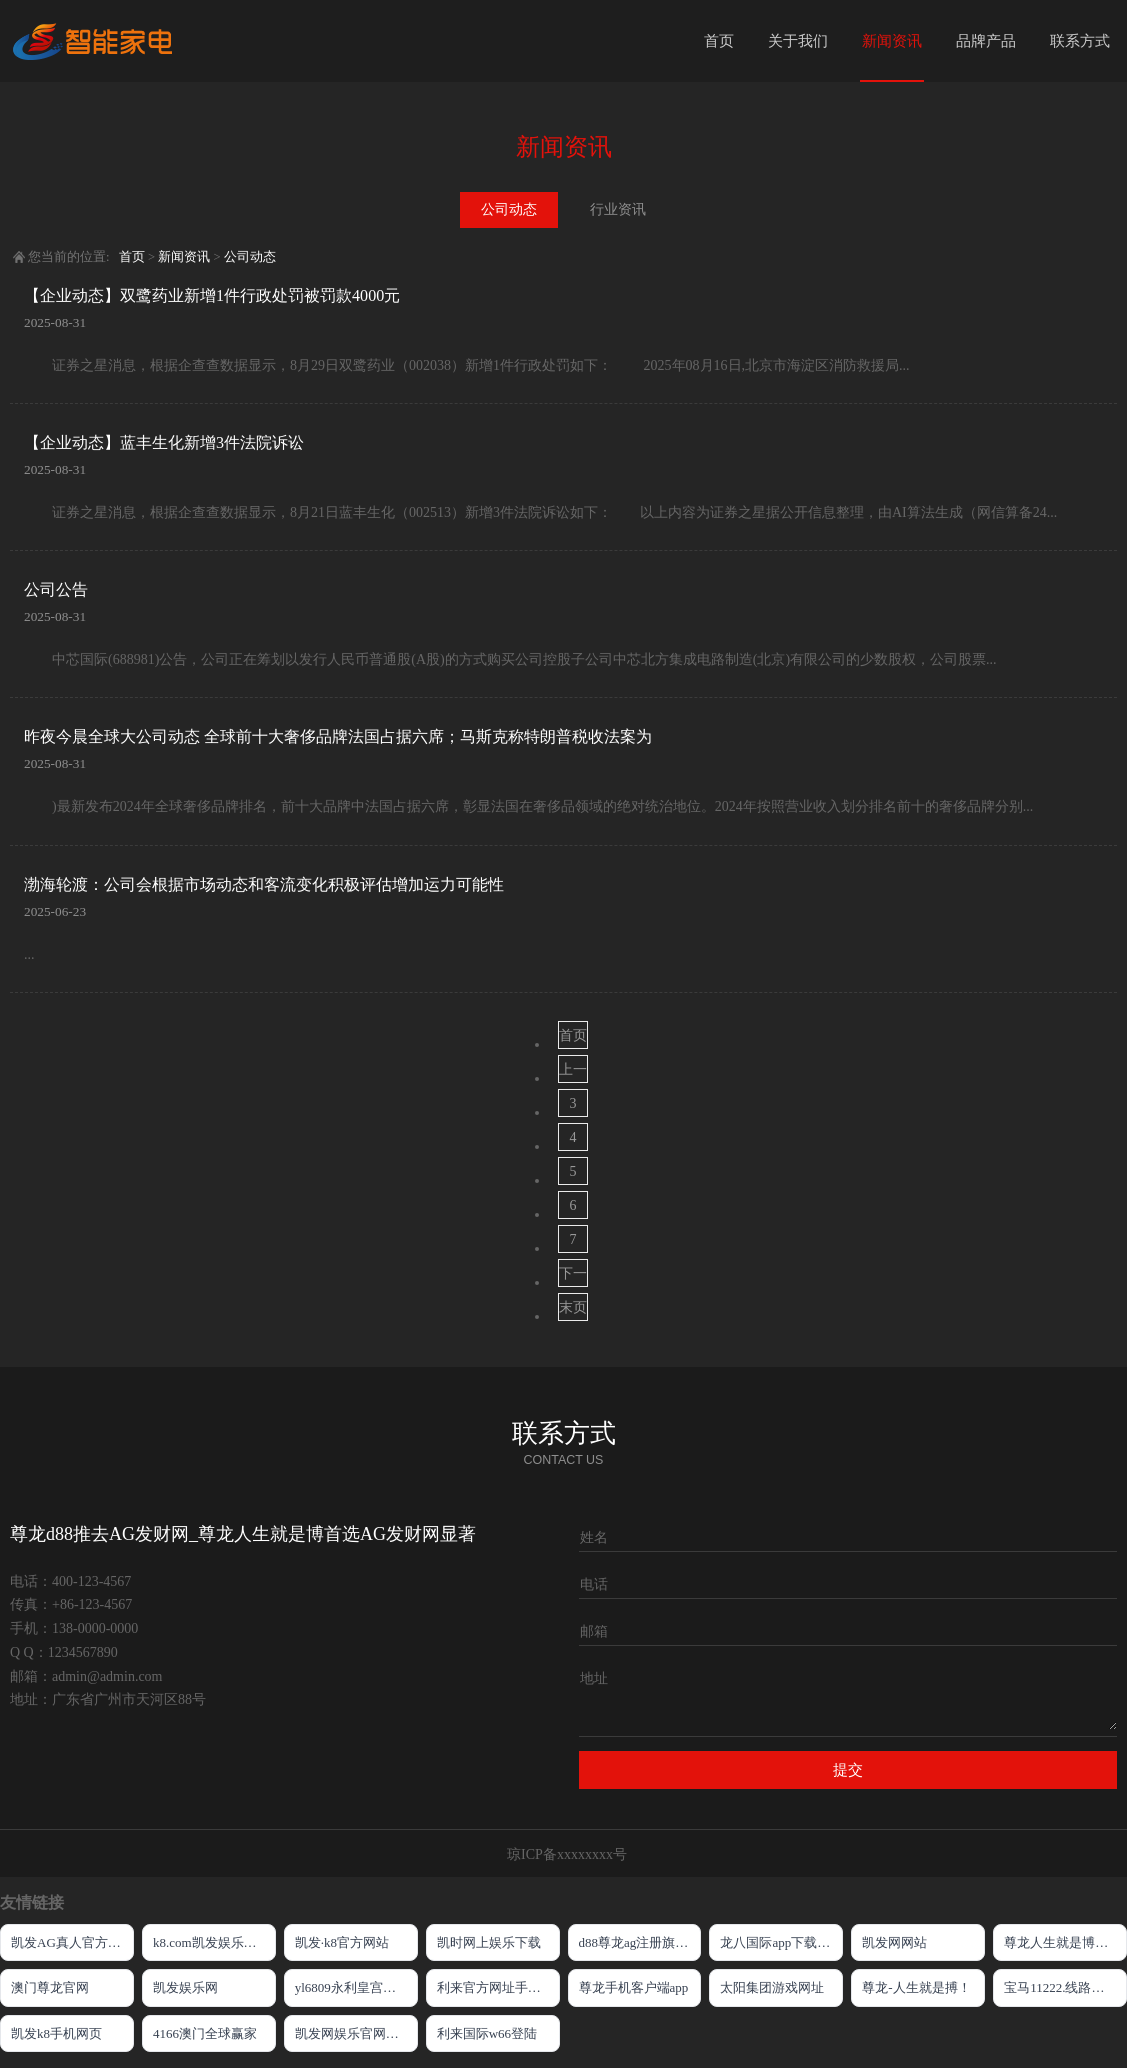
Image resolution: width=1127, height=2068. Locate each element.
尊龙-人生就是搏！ (916, 1987)
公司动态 (509, 209)
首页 (719, 41)
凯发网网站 (894, 1942)
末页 (573, 1307)
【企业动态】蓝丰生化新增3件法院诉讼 (164, 442)
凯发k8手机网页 (56, 2033)
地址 (594, 1678)
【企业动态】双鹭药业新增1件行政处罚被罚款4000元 (212, 295)
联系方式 (1080, 41)
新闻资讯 (892, 41)
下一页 (573, 1276)
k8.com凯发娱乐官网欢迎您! (214, 1942)
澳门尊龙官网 (50, 1987)
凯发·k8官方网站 (342, 1942)
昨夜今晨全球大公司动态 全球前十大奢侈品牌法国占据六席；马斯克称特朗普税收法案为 (338, 736)
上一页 (573, 1072)
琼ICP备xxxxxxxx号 (567, 1854)
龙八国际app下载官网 (781, 1942)
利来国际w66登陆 (487, 2033)
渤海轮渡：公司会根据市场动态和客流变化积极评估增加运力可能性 (264, 884)
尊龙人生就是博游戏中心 (1065, 1942)
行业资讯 (618, 209)
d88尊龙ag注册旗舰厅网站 (640, 1942)
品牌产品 (986, 41)
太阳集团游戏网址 (772, 1987)
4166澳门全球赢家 (205, 2033)
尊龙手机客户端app (634, 1987)
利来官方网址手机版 (495, 1987)
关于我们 (798, 41)
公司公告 (56, 589)
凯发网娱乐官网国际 (353, 2033)
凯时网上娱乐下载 (489, 1942)
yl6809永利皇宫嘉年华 (356, 1987)
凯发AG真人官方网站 (72, 1942)
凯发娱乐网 (185, 1987)
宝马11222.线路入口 (1060, 1987)
